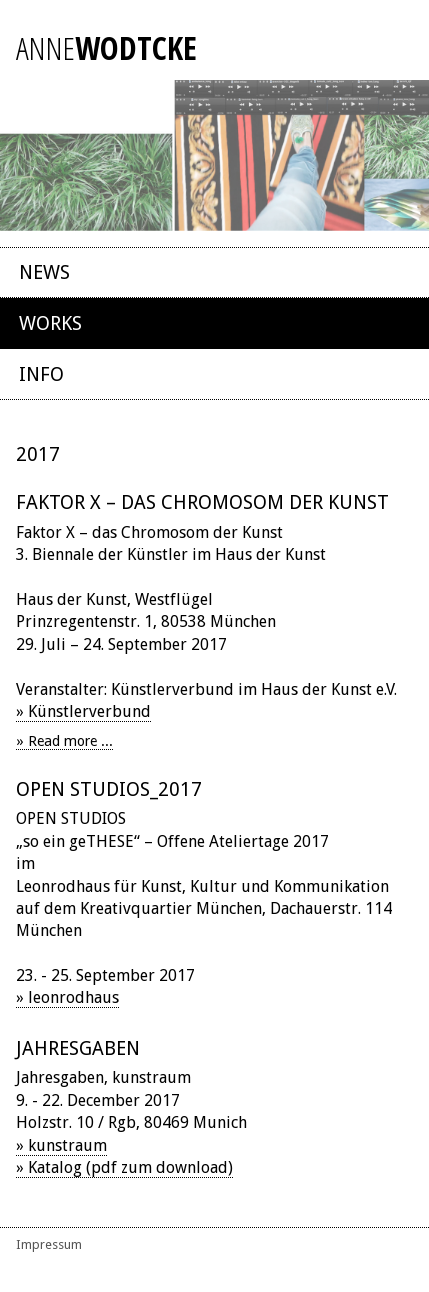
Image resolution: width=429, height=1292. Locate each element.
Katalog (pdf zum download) (130, 1167)
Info (41, 374)
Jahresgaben (78, 1048)
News (44, 272)
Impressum (49, 1244)
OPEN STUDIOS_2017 (109, 789)
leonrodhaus (73, 997)
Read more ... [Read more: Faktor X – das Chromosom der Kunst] (70, 741)
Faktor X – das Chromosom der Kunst (202, 502)
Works (50, 323)
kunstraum (67, 1145)
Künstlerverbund (89, 711)
